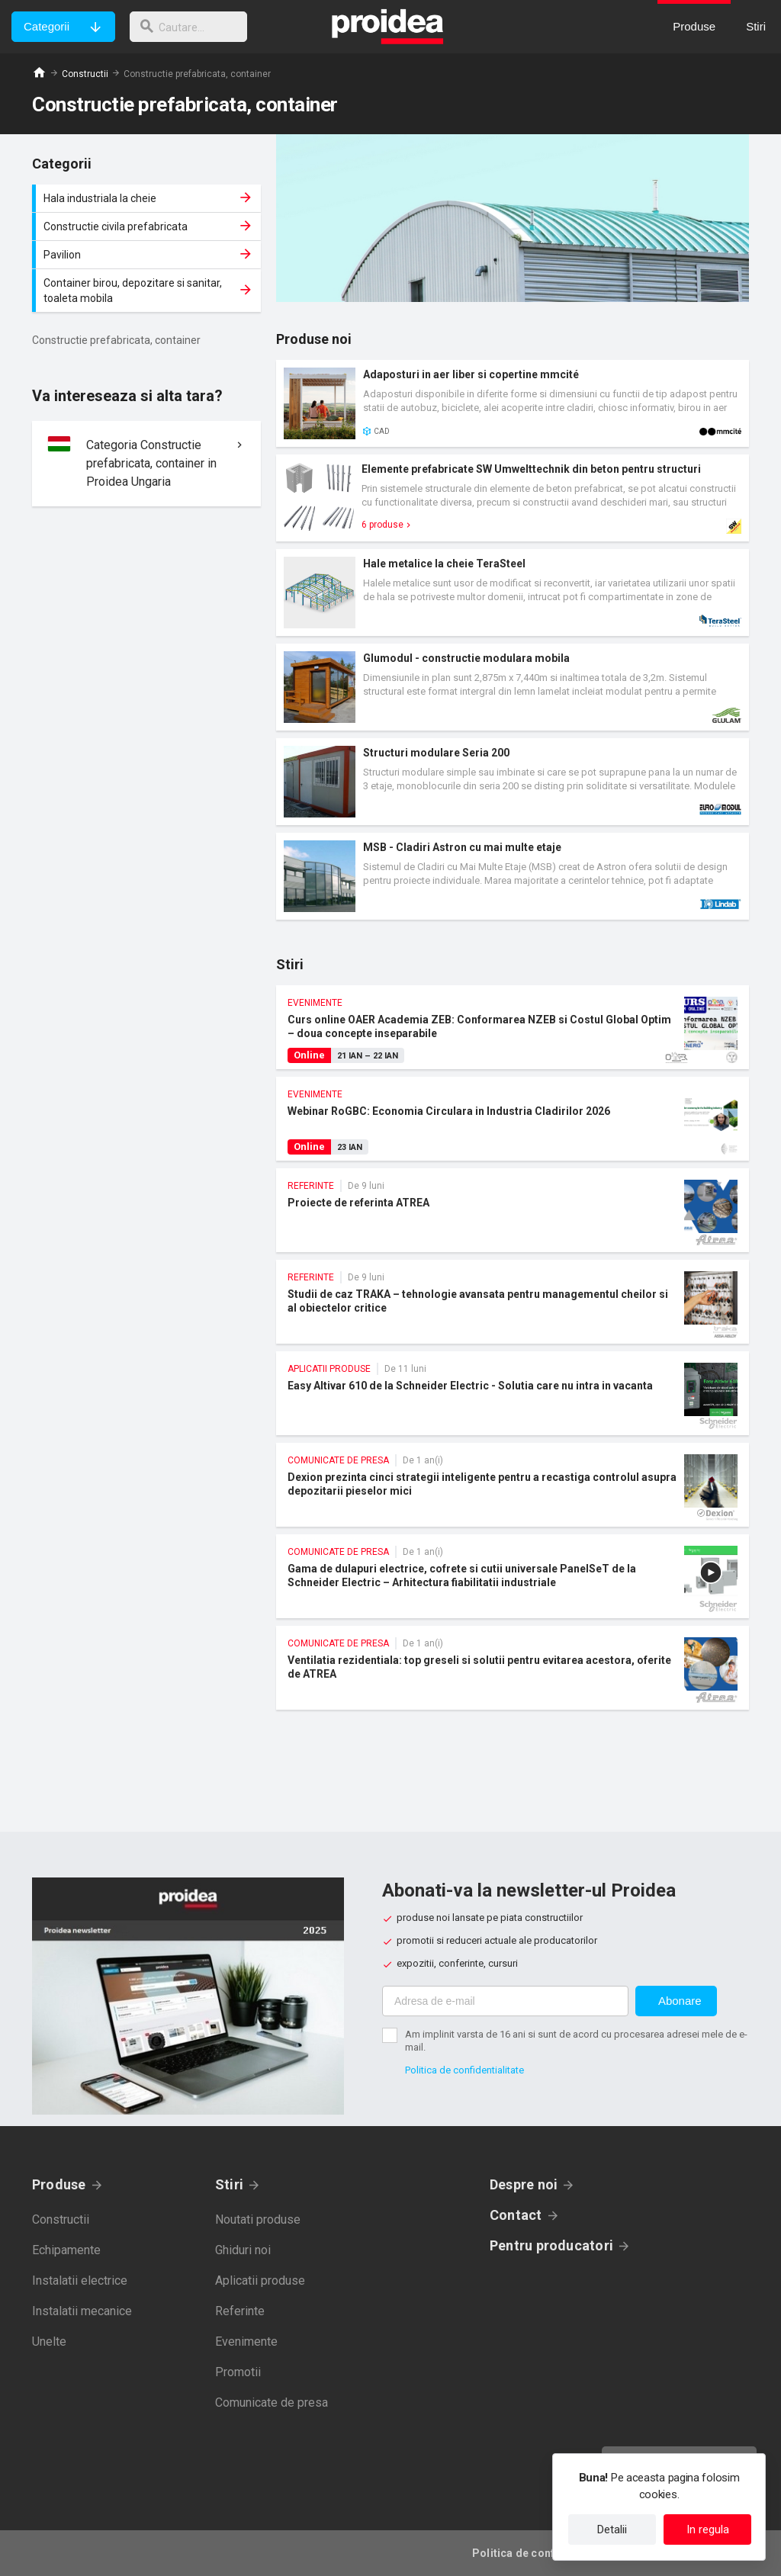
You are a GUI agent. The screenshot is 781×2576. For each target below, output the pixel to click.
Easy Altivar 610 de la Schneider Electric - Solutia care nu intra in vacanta (512, 1393)
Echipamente (66, 2250)
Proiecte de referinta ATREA (512, 1210)
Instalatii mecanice (82, 2311)
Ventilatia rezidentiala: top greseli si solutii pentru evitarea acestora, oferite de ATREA (512, 1668)
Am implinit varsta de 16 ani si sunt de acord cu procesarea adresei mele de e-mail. (576, 2040)
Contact (516, 2215)
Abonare (680, 2000)
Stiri (229, 2184)
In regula (707, 2529)
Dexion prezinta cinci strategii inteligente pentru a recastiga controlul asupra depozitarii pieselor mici (512, 1485)
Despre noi (524, 2184)
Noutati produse (258, 2219)
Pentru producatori (551, 2245)
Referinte (240, 2311)
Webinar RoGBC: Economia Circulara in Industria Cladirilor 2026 (512, 1119)
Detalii (612, 2529)
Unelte (49, 2341)
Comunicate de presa (271, 2402)
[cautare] (193, 26)
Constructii (85, 74)
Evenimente (246, 2341)
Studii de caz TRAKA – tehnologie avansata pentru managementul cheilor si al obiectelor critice (512, 1302)
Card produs (512, 403)
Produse (59, 2184)
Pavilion (148, 254)
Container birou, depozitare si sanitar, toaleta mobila (148, 290)
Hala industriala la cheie (148, 198)
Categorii (46, 26)
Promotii (238, 2372)
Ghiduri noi (243, 2250)
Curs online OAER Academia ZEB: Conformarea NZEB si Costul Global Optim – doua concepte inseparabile (512, 1027)
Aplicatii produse (260, 2280)
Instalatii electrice (79, 2280)
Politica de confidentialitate (464, 2070)
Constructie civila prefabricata (148, 226)
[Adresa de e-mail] (505, 2001)
